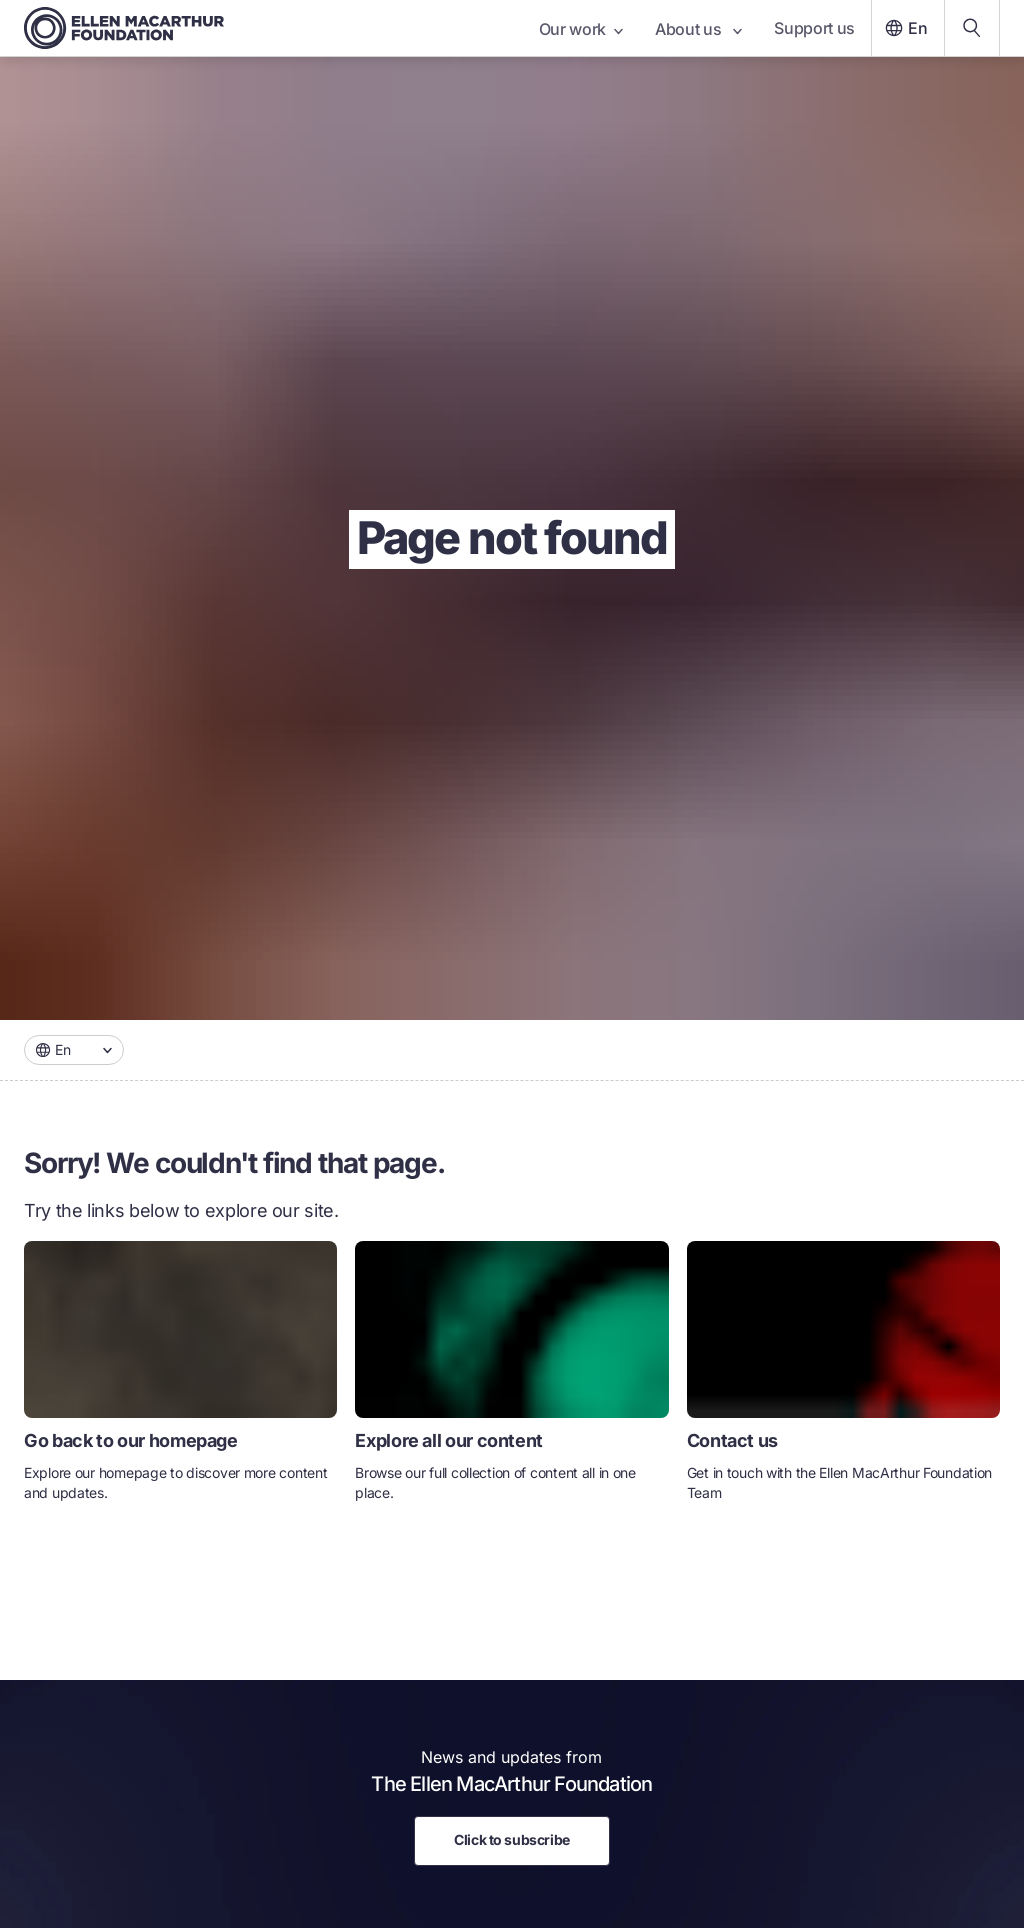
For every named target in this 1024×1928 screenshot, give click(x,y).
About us (698, 29)
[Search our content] (972, 28)
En (904, 28)
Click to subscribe (511, 1839)
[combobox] (74, 1050)
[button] (74, 1050)
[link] (180, 1379)
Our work (581, 29)
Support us (814, 28)
